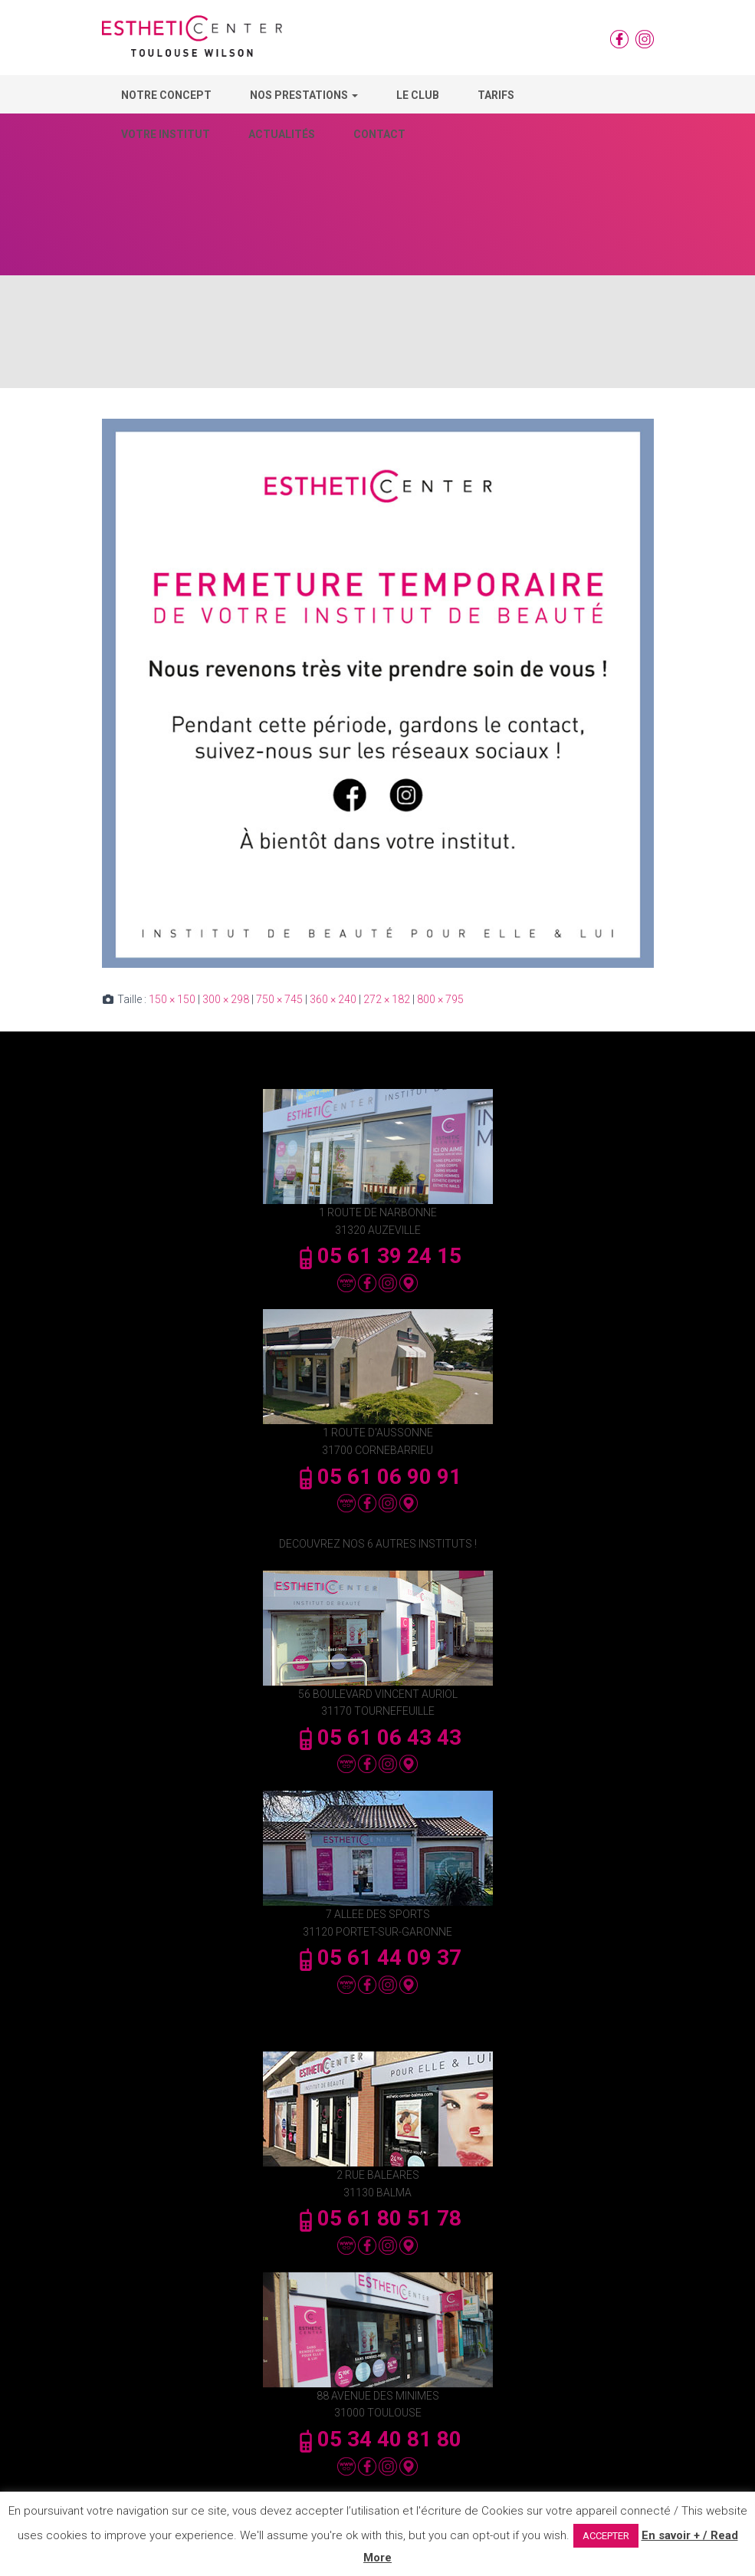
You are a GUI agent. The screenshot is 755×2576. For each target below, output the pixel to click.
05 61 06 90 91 (377, 1476)
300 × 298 (225, 999)
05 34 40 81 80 (377, 2439)
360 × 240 (333, 999)
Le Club (417, 95)
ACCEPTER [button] (606, 2535)
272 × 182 (386, 999)
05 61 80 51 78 (377, 2218)
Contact (379, 134)
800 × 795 (440, 999)
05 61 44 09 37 (377, 1957)
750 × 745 (279, 999)
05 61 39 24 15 (377, 1255)
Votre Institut (165, 134)
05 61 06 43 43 (377, 1737)
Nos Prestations (304, 95)
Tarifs (496, 95)
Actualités (281, 134)
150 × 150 (172, 999)
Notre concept (166, 95)
